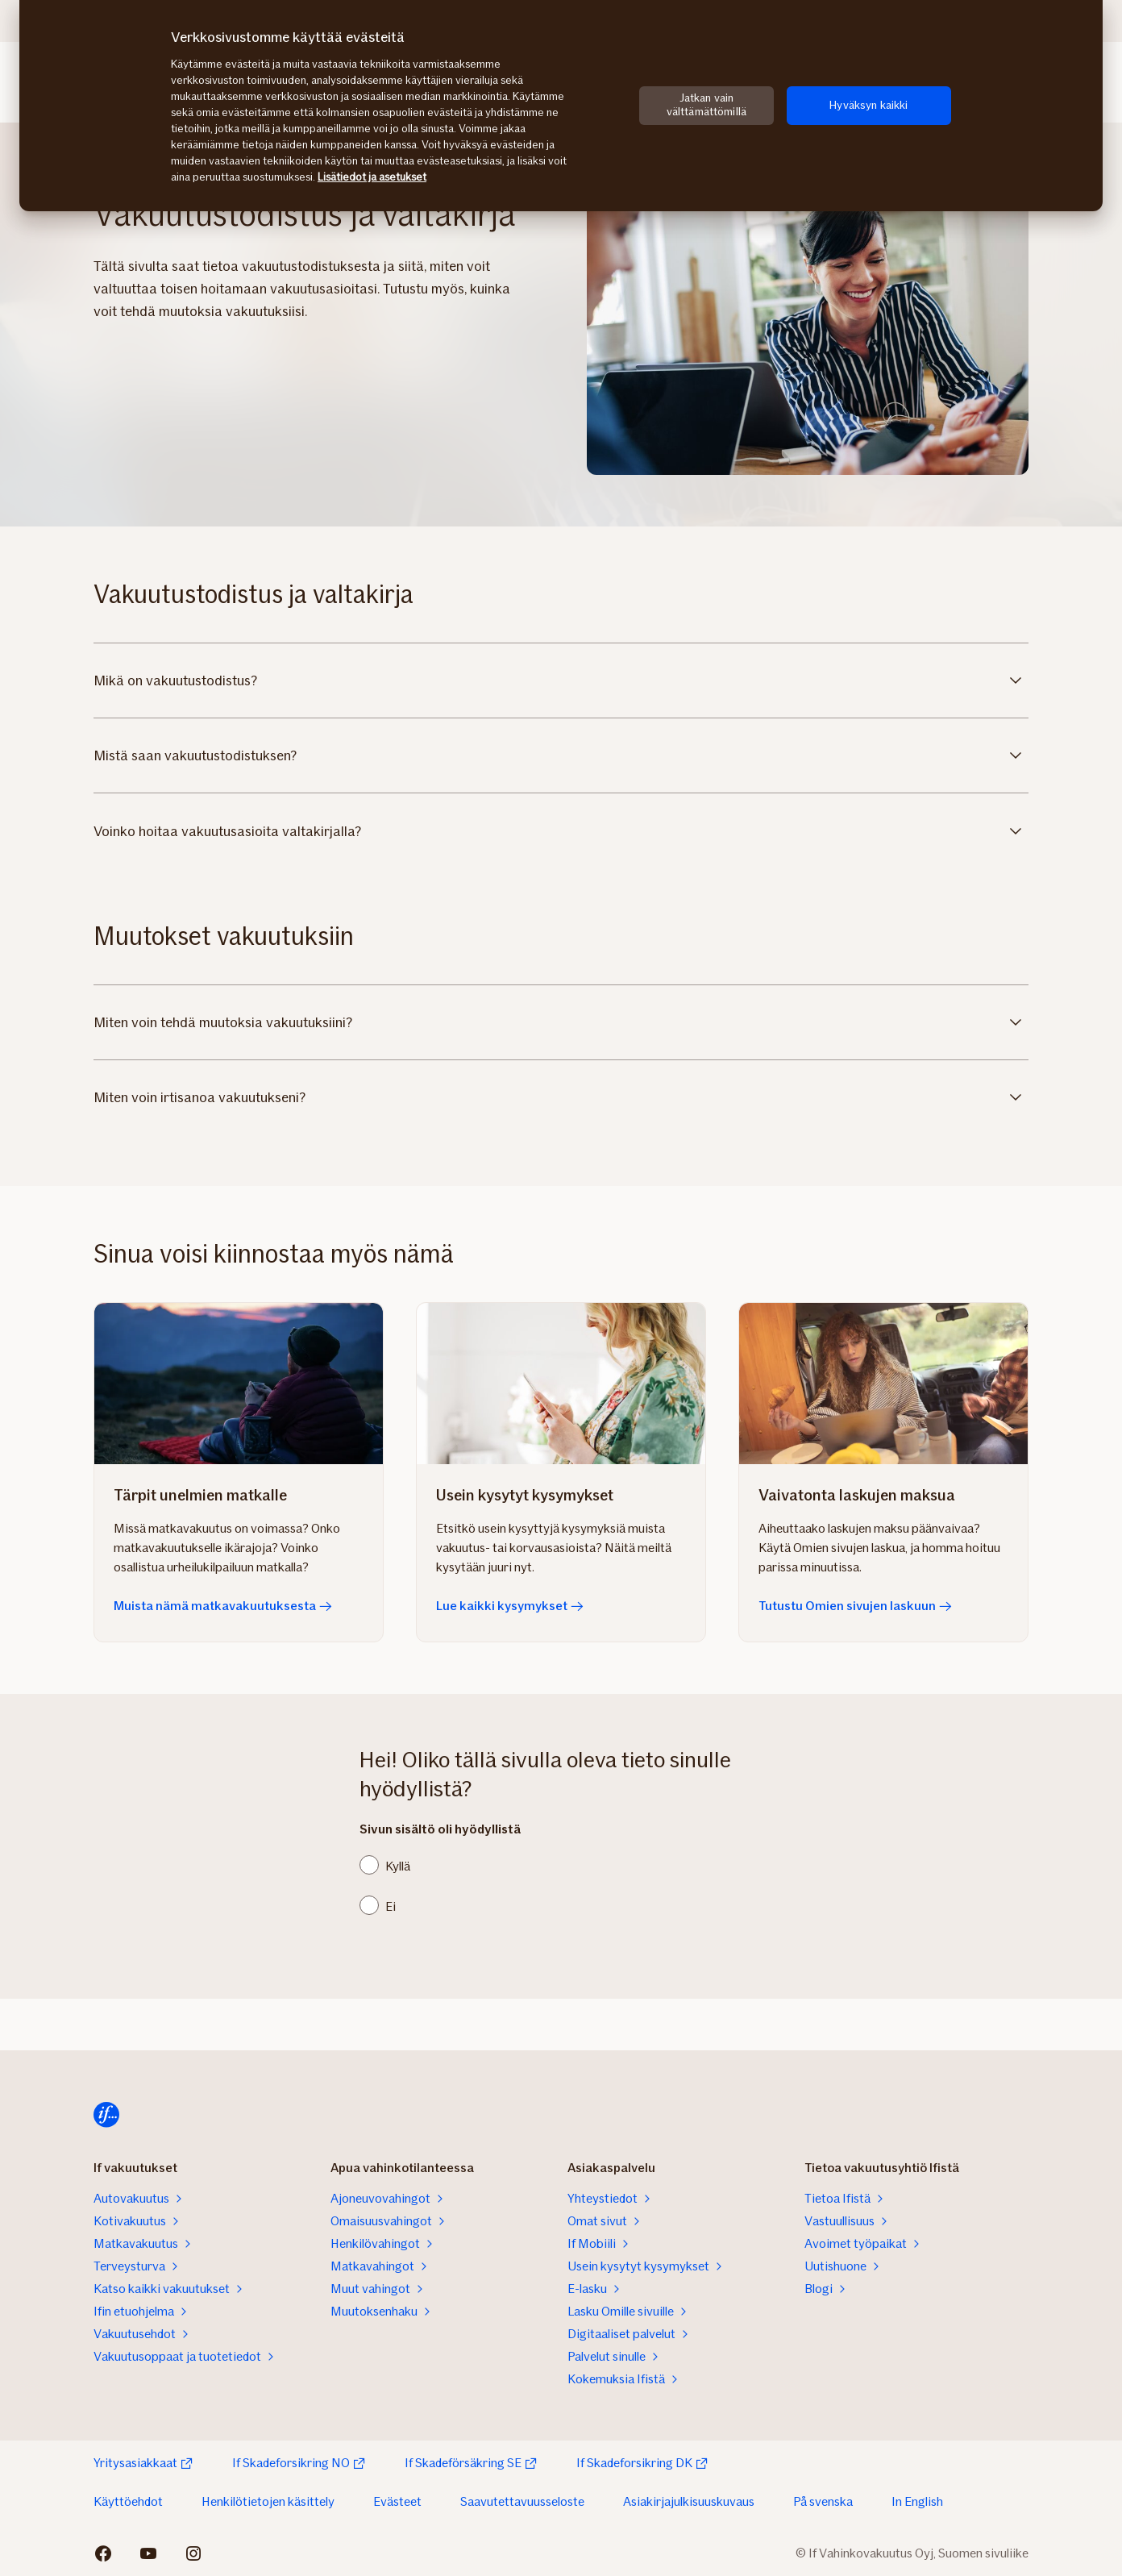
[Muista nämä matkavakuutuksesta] (238, 1383)
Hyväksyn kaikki (868, 105)
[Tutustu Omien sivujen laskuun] (883, 1383)
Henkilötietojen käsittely (268, 2501)
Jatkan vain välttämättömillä (706, 105)
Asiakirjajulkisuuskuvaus (688, 2501)
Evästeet (397, 2501)
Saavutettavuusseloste (522, 2501)
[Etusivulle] (106, 2115)
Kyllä (397, 1866)
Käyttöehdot (128, 2501)
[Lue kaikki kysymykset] (561, 1383)
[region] (561, 105)
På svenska (823, 2501)
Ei (390, 1906)
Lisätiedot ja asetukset (372, 177)
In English (917, 2501)
